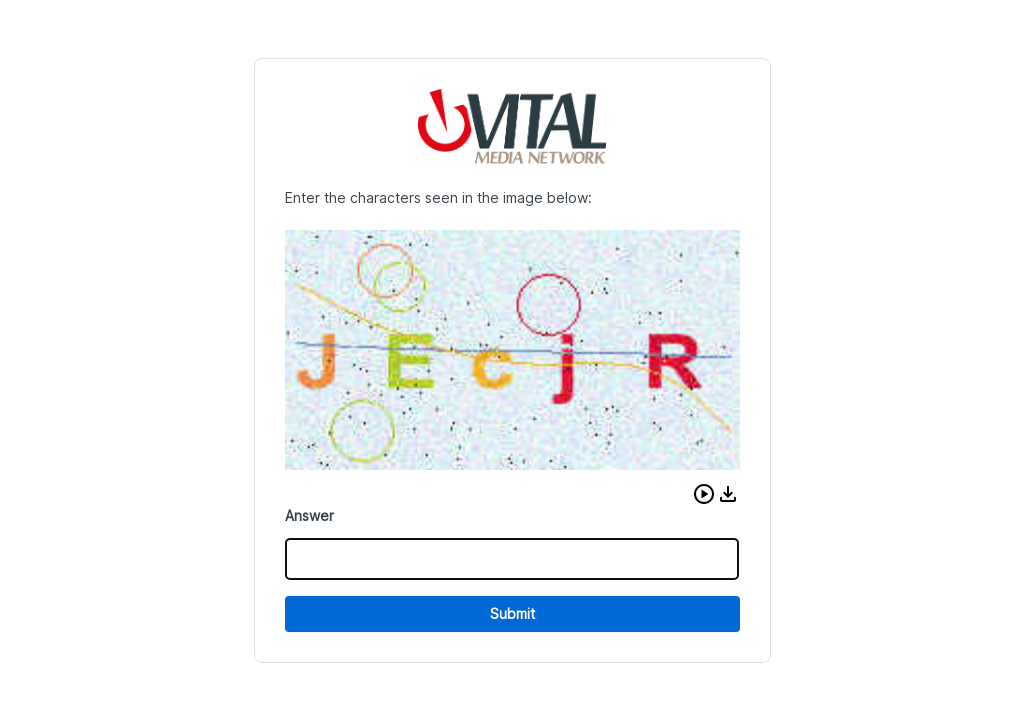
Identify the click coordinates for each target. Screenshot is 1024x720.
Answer (309, 515)
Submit (512, 613)
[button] (704, 494)
